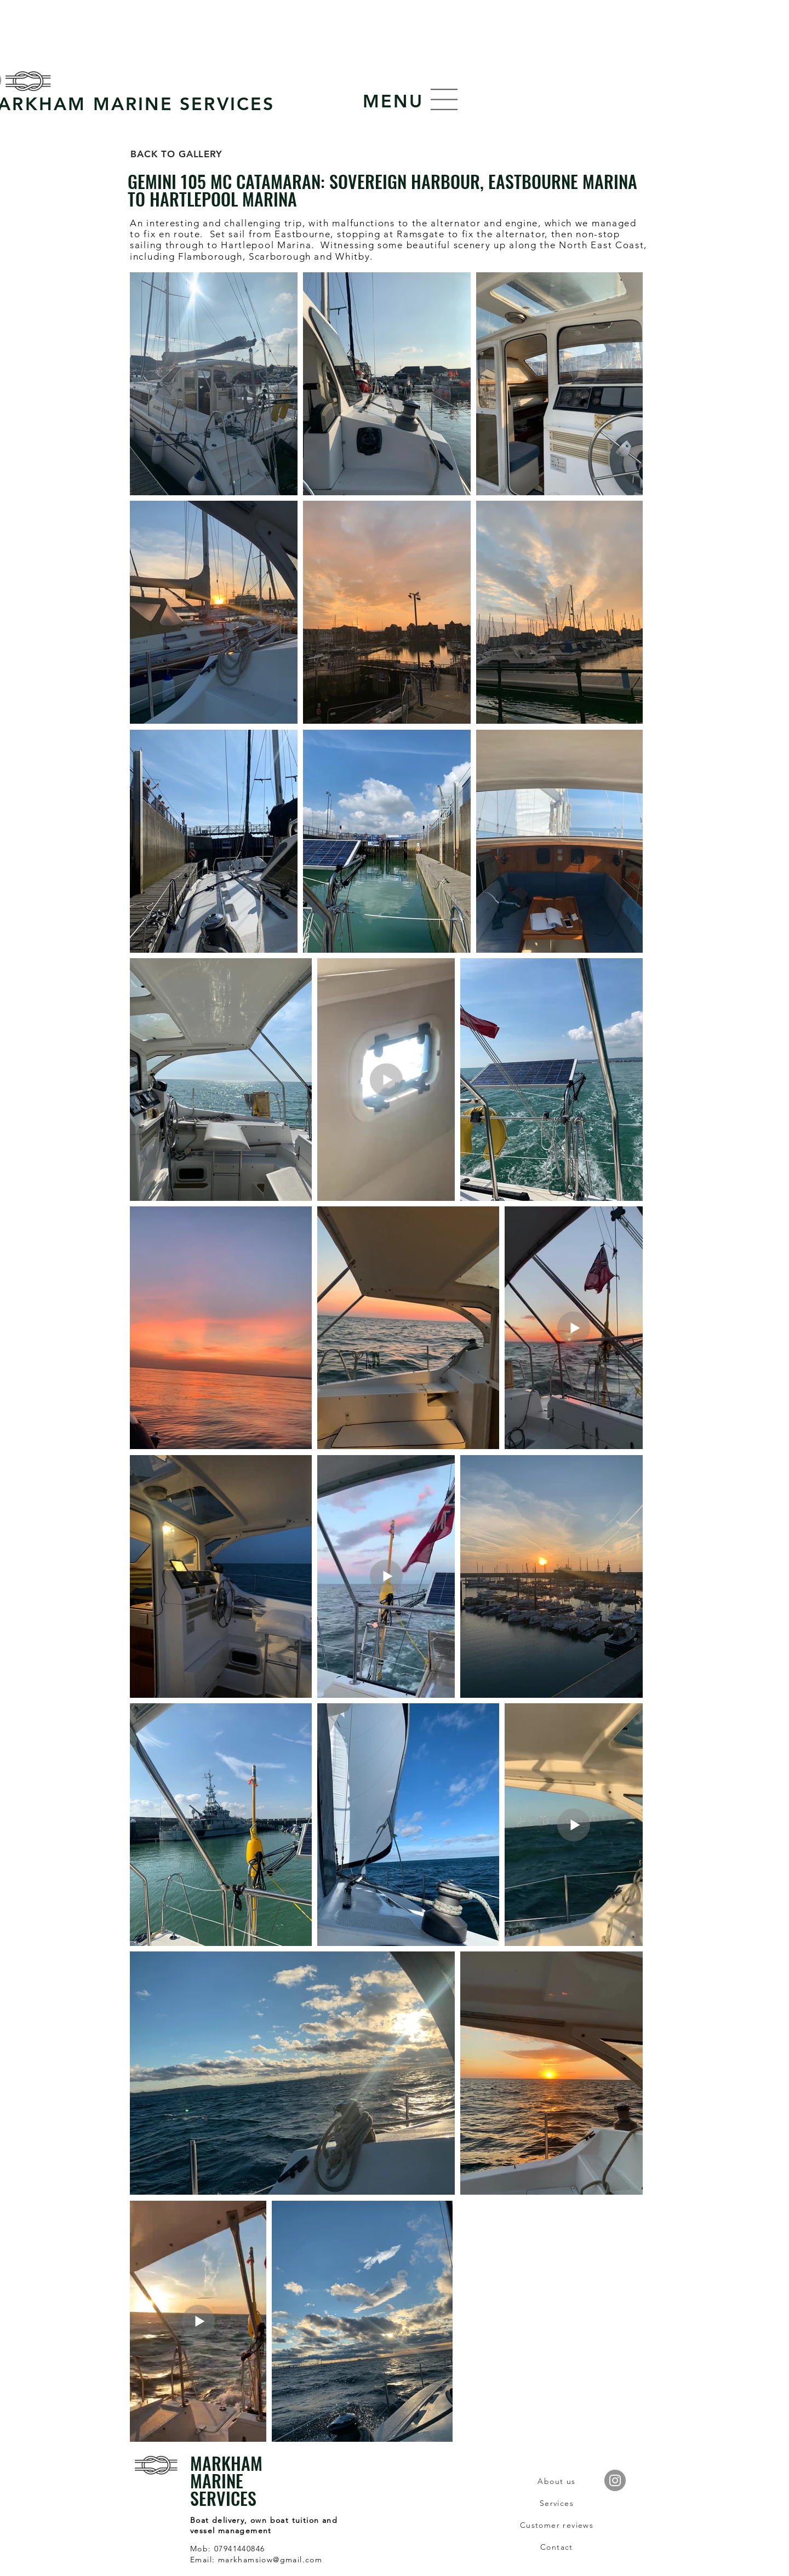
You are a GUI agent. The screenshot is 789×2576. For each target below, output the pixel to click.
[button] (393, 101)
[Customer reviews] (557, 2525)
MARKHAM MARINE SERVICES (226, 2480)
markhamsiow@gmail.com (270, 2559)
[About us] (557, 2481)
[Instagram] (615, 2480)
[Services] (557, 2503)
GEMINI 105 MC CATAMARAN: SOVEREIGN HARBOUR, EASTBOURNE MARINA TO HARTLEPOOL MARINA (382, 189)
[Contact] (557, 2547)
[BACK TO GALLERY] (176, 154)
